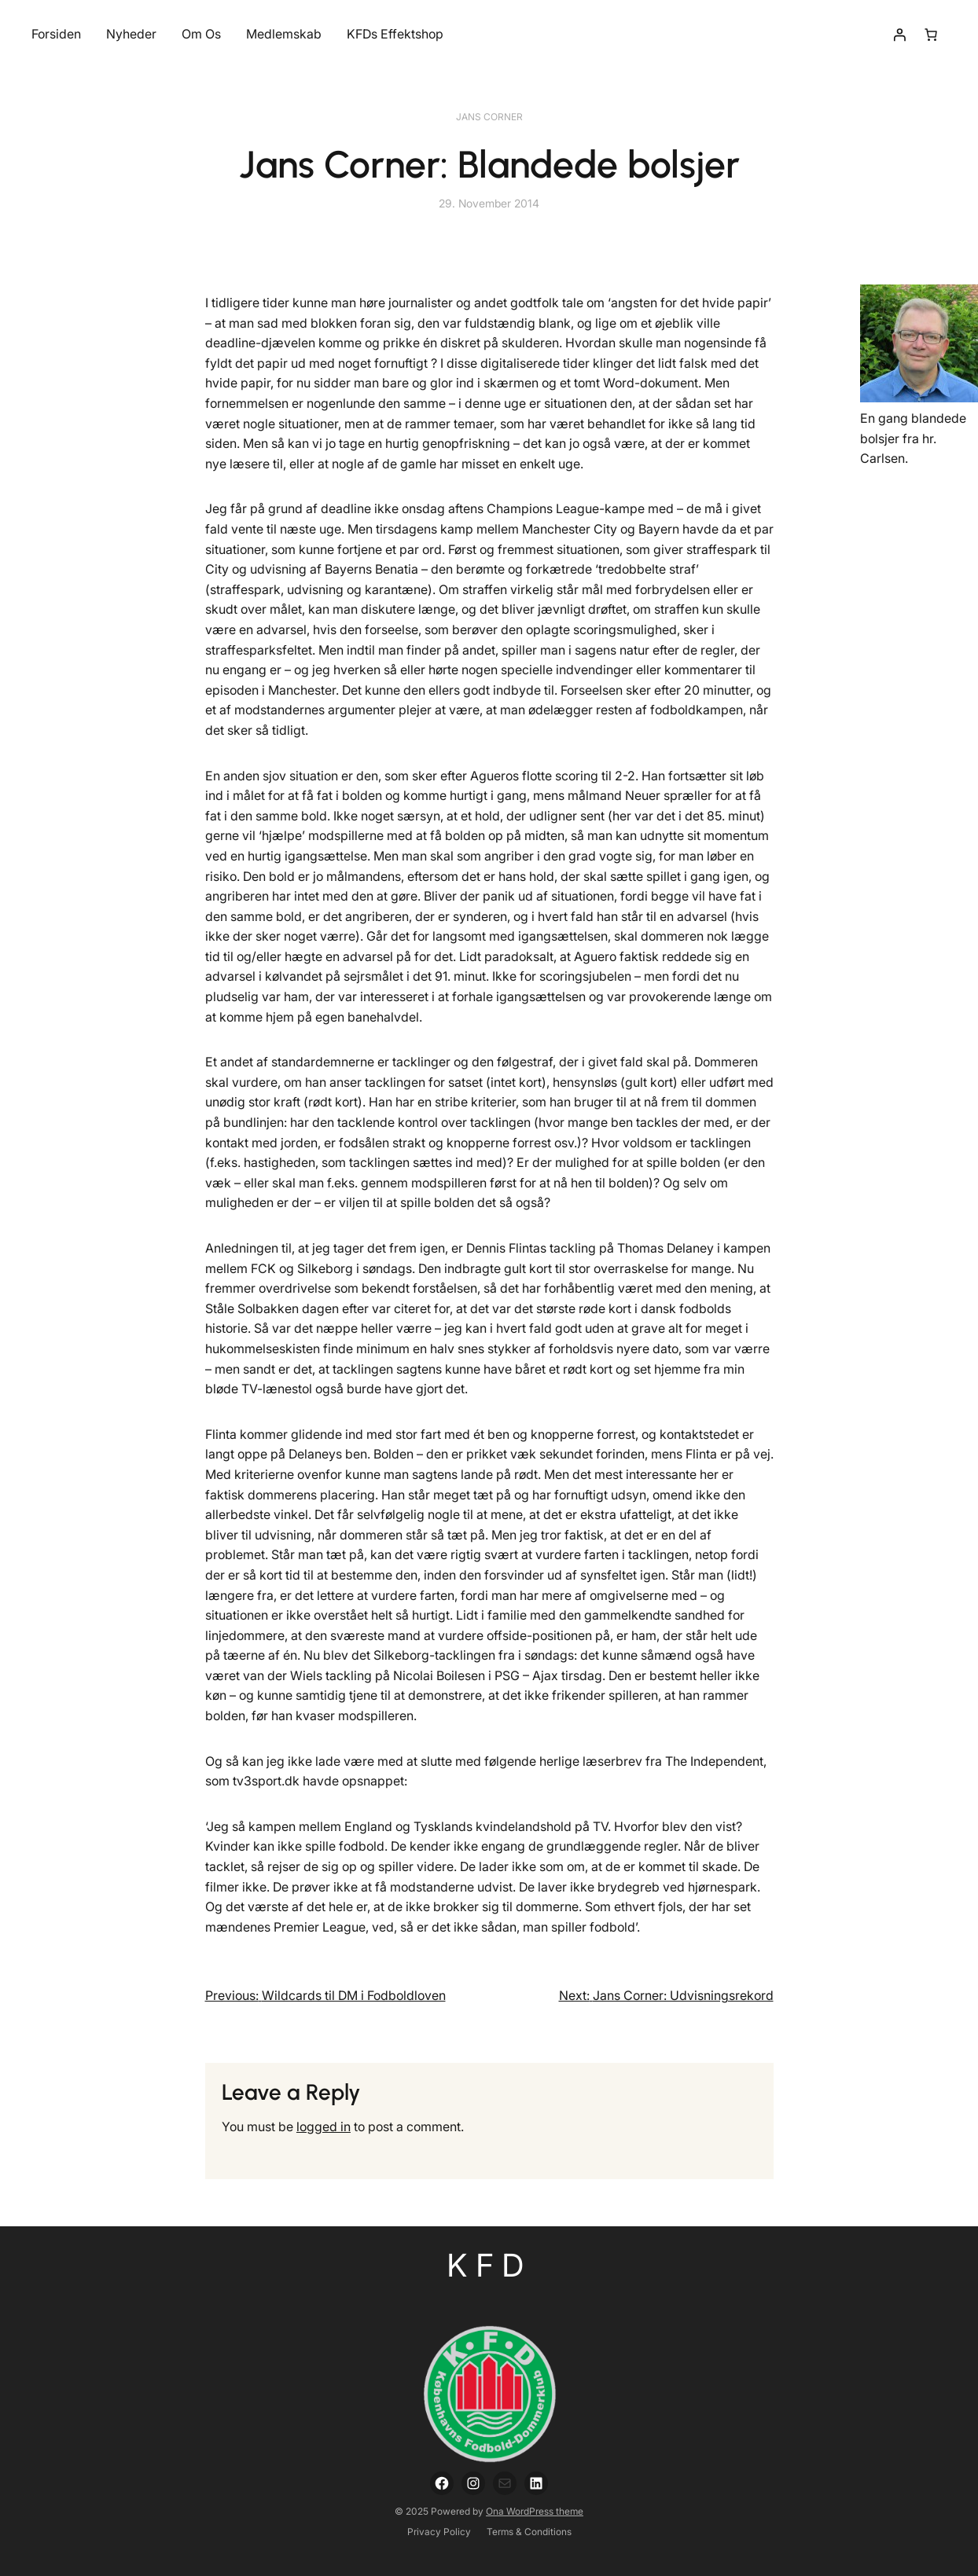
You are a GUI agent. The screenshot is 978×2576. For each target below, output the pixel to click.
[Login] (899, 34)
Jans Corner (489, 117)
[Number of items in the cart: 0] (931, 34)
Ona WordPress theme (534, 2511)
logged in (323, 2126)
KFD (489, 2265)
